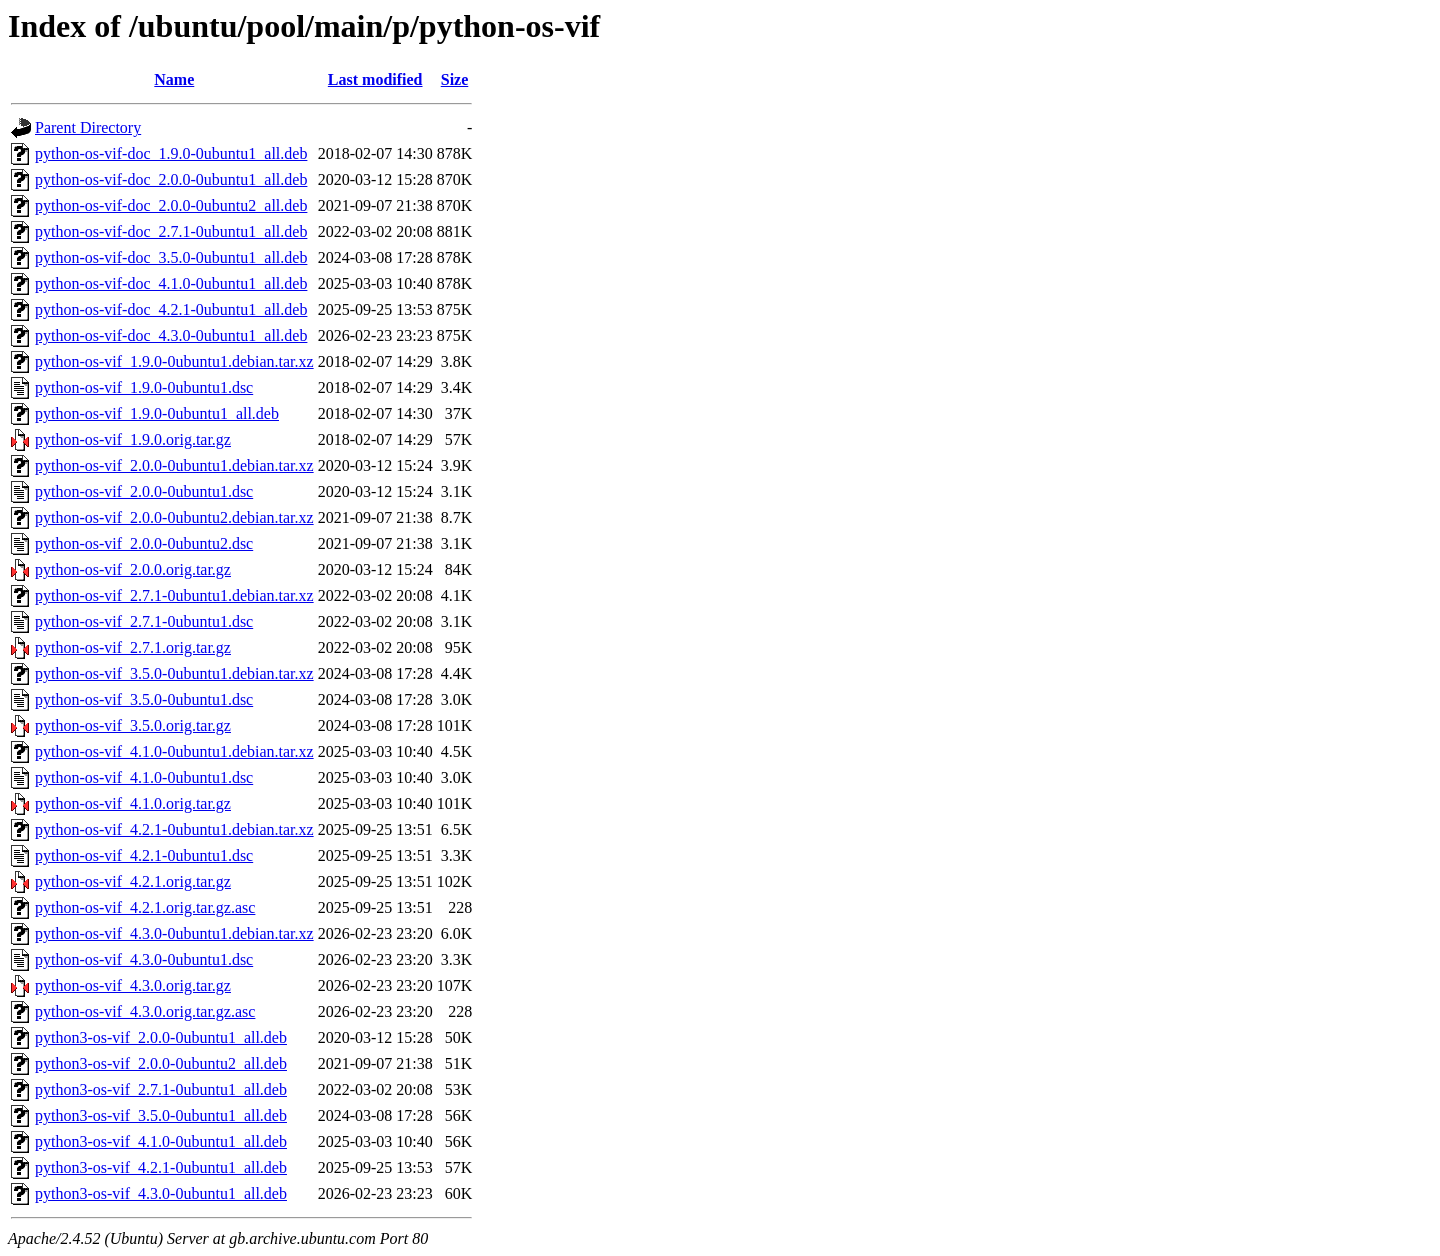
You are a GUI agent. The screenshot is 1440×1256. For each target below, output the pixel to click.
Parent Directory (88, 127)
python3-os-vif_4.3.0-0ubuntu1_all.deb (161, 1193)
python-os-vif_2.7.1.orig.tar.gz (133, 647)
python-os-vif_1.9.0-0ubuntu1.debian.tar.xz (174, 361)
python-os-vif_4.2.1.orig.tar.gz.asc (145, 907)
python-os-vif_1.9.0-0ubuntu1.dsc (144, 387)
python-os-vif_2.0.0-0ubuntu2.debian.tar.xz (174, 517)
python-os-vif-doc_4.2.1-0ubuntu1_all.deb (171, 309)
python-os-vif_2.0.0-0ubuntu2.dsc (144, 543)
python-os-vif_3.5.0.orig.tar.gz (133, 725)
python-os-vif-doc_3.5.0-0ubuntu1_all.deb (171, 257)
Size (455, 79)
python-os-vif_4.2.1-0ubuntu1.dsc (144, 855)
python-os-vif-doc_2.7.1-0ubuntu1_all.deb (171, 231)
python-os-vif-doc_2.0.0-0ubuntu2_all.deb (171, 205)
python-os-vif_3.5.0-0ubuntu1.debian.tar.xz (174, 673)
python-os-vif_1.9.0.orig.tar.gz (133, 439)
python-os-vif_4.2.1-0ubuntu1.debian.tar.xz (174, 829)
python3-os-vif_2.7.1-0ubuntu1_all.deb (161, 1089)
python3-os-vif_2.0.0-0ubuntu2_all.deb (161, 1063)
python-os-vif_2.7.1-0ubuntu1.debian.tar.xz (174, 595)
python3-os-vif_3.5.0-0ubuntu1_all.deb (161, 1115)
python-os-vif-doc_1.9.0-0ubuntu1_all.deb (171, 153)
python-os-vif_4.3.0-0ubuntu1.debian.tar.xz (174, 933)
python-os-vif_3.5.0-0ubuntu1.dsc (144, 699)
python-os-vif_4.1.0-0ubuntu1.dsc (144, 777)
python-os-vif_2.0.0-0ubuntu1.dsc (144, 491)
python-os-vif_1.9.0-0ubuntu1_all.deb (157, 413)
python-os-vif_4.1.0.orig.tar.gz (133, 803)
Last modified (375, 79)
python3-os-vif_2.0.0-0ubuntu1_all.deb (161, 1037)
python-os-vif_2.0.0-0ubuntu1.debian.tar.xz (174, 465)
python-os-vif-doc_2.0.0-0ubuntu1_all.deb (171, 179)
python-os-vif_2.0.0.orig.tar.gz (133, 569)
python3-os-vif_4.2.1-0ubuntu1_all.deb (161, 1167)
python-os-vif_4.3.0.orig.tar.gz (133, 985)
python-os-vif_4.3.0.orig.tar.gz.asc (145, 1011)
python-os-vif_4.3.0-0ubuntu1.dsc (144, 959)
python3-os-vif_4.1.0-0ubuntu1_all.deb (161, 1141)
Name (174, 79)
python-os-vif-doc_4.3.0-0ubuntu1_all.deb (171, 335)
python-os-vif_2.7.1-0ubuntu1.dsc (144, 621)
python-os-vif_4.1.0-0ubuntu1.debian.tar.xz (174, 751)
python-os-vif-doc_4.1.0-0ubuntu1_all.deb (171, 283)
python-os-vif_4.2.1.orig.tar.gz (133, 881)
